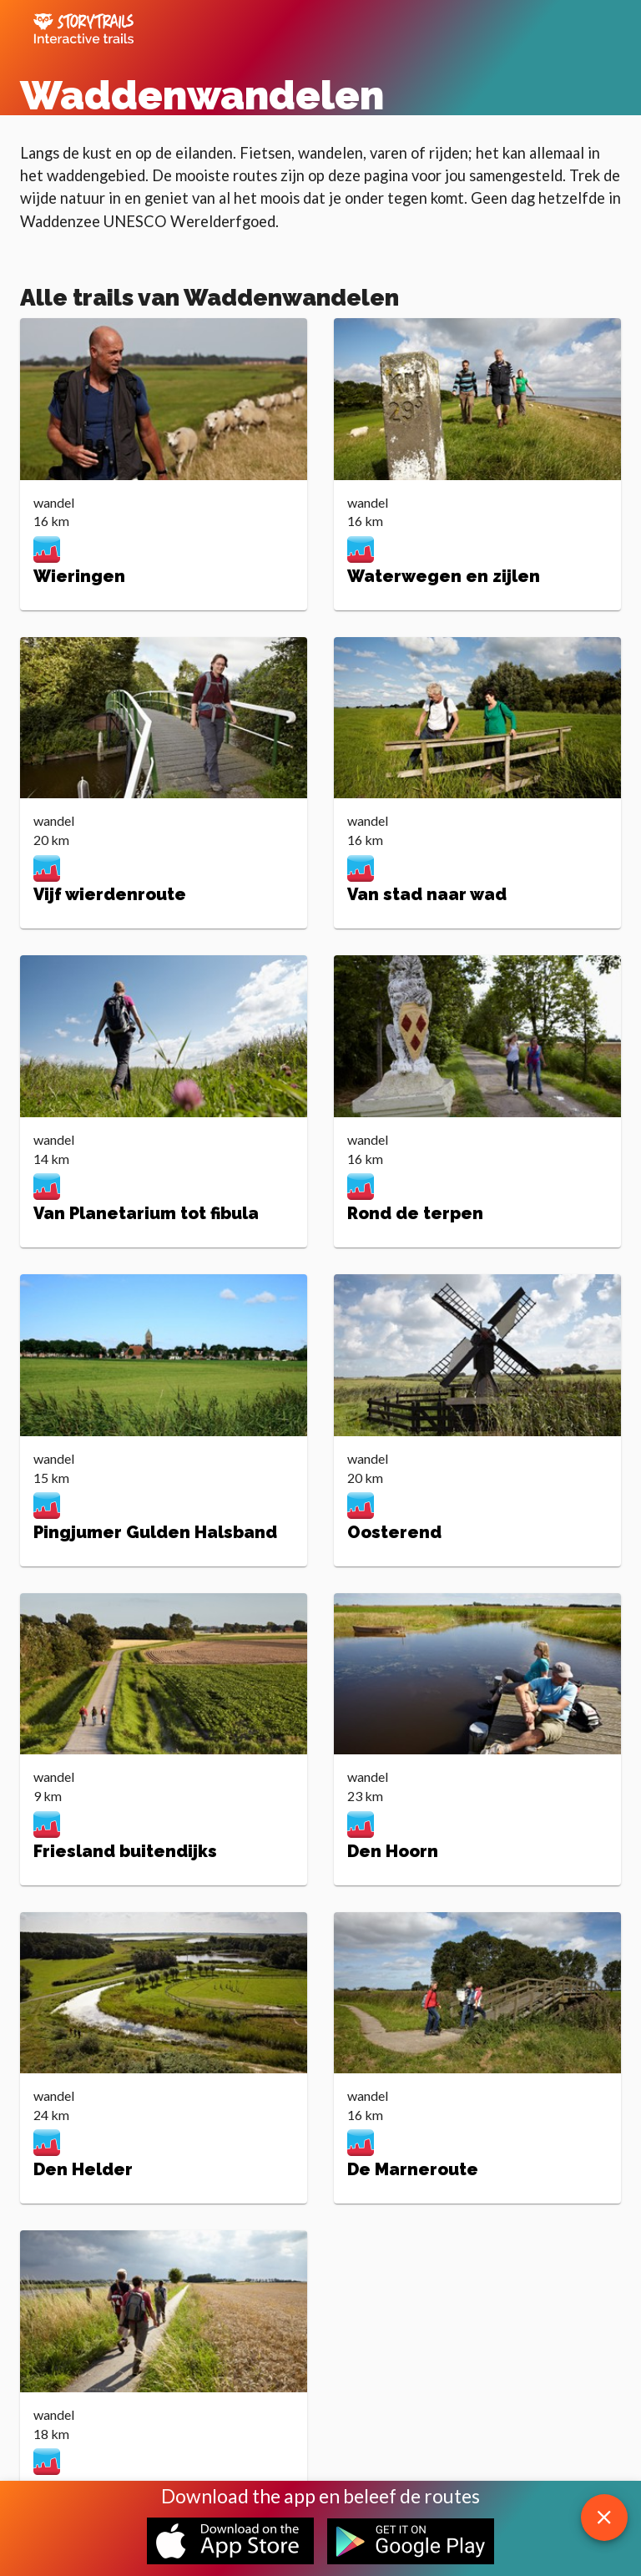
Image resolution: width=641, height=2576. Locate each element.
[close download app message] (604, 2517)
